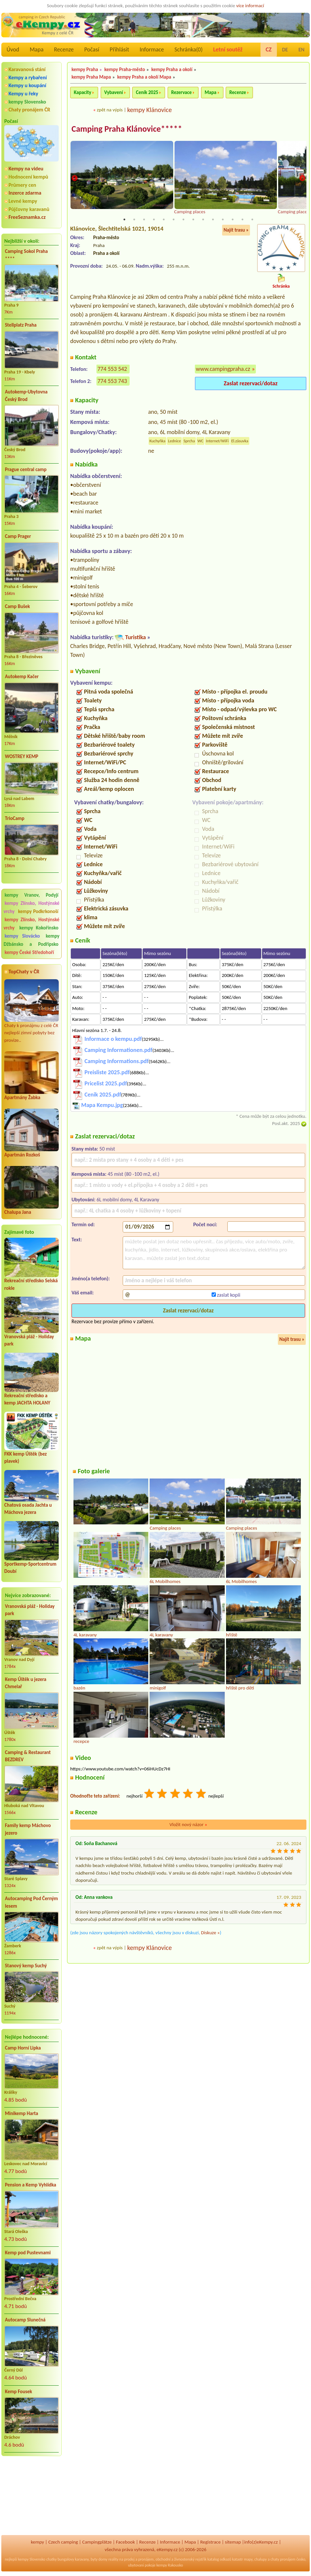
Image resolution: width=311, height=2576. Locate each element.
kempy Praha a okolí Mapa (144, 77)
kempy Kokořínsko (38, 928)
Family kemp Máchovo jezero (28, 1829)
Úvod (13, 49)
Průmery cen (22, 185)
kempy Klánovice (149, 110)
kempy (37, 2542)
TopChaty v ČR (24, 971)
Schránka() (189, 49)
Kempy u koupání (27, 85)
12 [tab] (232, 220)
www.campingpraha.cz (223, 369)
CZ (269, 49)
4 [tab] (154, 220)
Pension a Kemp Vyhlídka (30, 2185)
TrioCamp (14, 818)
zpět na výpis (110, 110)
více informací (250, 6)
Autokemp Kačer (22, 676)
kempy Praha (85, 69)
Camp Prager (18, 536)
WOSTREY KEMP (21, 756)
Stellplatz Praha (20, 325)
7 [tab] (183, 220)
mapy (248, 2559)
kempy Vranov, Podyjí (31, 895)
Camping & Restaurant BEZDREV (28, 1756)
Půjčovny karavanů (29, 209)
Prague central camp (26, 469)
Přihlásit (119, 49)
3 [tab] (144, 220)
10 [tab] (213, 220)
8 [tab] (193, 220)
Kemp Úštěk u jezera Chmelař (25, 1683)
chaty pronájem (282, 2559)
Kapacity (82, 92)
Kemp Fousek (18, 2392)
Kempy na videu (26, 168)
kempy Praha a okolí (171, 69)
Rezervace (181, 92)
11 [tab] (222, 220)
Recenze (64, 49)
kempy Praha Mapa (91, 77)
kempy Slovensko (27, 102)
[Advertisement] (31, 2496)
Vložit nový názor (188, 1825)
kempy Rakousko (169, 2565)
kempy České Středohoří (29, 952)
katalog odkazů (219, 2559)
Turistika (135, 637)
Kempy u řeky (23, 93)
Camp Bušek (17, 606)
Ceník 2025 (147, 92)
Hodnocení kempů (28, 177)
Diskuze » (210, 1933)
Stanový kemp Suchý (26, 1966)
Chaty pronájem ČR (29, 109)
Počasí (91, 49)
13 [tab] (242, 220)
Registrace (210, 2542)
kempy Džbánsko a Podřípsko (31, 940)
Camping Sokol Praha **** (26, 255)
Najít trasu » (236, 230)
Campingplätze (97, 2542)
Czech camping (63, 2542)
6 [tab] (173, 220)
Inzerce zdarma (25, 193)
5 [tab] (163, 220)
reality (113, 2559)
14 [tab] (252, 220)
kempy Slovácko (22, 936)
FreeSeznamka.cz (27, 217)
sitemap (233, 2542)
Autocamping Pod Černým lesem (31, 1902)
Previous (74, 178)
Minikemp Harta (21, 2113)
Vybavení (113, 92)
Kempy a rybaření (28, 77)
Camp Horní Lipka (23, 2048)
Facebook (125, 2542)
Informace (151, 49)
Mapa (36, 49)
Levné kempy (23, 201)
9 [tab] (203, 220)
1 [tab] (124, 220)
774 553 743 (112, 381)
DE (285, 50)
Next (302, 178)
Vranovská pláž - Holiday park (29, 1610)
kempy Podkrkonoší (38, 911)
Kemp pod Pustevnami (28, 2253)
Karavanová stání (27, 69)
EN (301, 50)
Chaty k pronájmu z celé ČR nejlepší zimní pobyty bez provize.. (31, 1011)
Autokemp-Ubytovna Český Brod (26, 395)
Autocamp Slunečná (25, 2320)
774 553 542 (112, 369)
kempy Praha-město (124, 69)
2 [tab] (134, 220)
